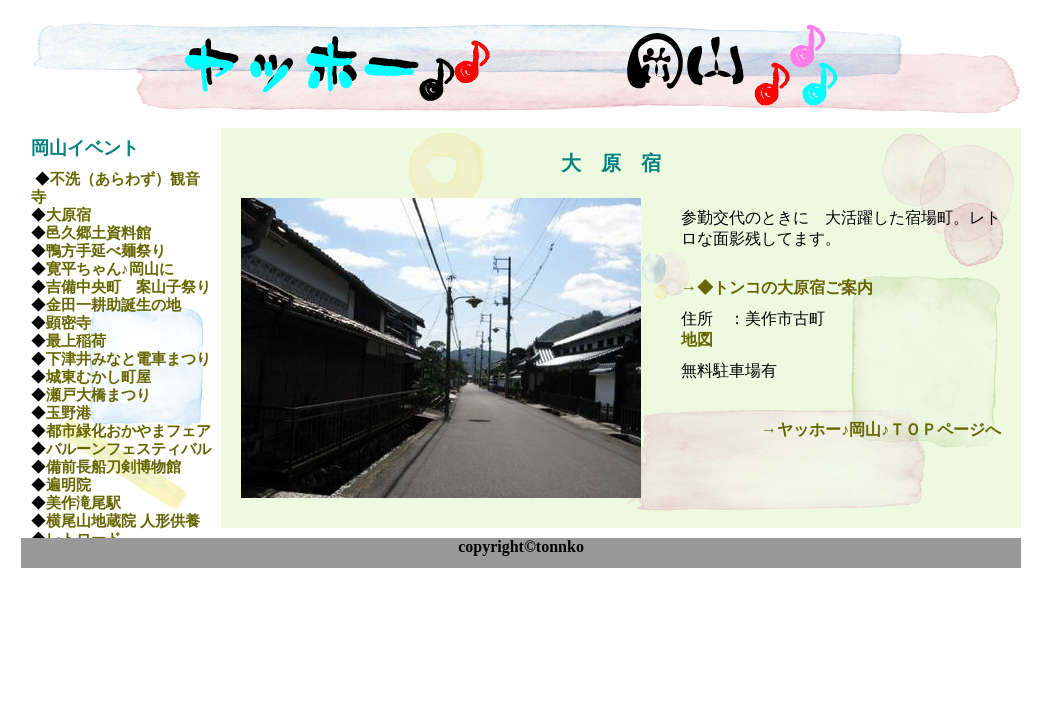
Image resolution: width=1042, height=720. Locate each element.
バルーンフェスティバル (128, 449)
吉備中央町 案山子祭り (128, 287)
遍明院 (68, 485)
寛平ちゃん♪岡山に (110, 269)
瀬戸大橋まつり (98, 395)
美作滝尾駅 (83, 503)
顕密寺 (68, 323)
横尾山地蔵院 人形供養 (123, 521)
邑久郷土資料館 (98, 233)
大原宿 (68, 215)
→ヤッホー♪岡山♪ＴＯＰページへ (881, 429)
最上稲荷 (76, 341)
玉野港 (68, 413)
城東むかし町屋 (98, 377)
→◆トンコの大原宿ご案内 (777, 287)
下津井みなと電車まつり (128, 359)
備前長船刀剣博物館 (113, 467)
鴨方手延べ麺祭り (106, 251)
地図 (697, 339)
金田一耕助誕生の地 (113, 305)
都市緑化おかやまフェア (128, 431)
